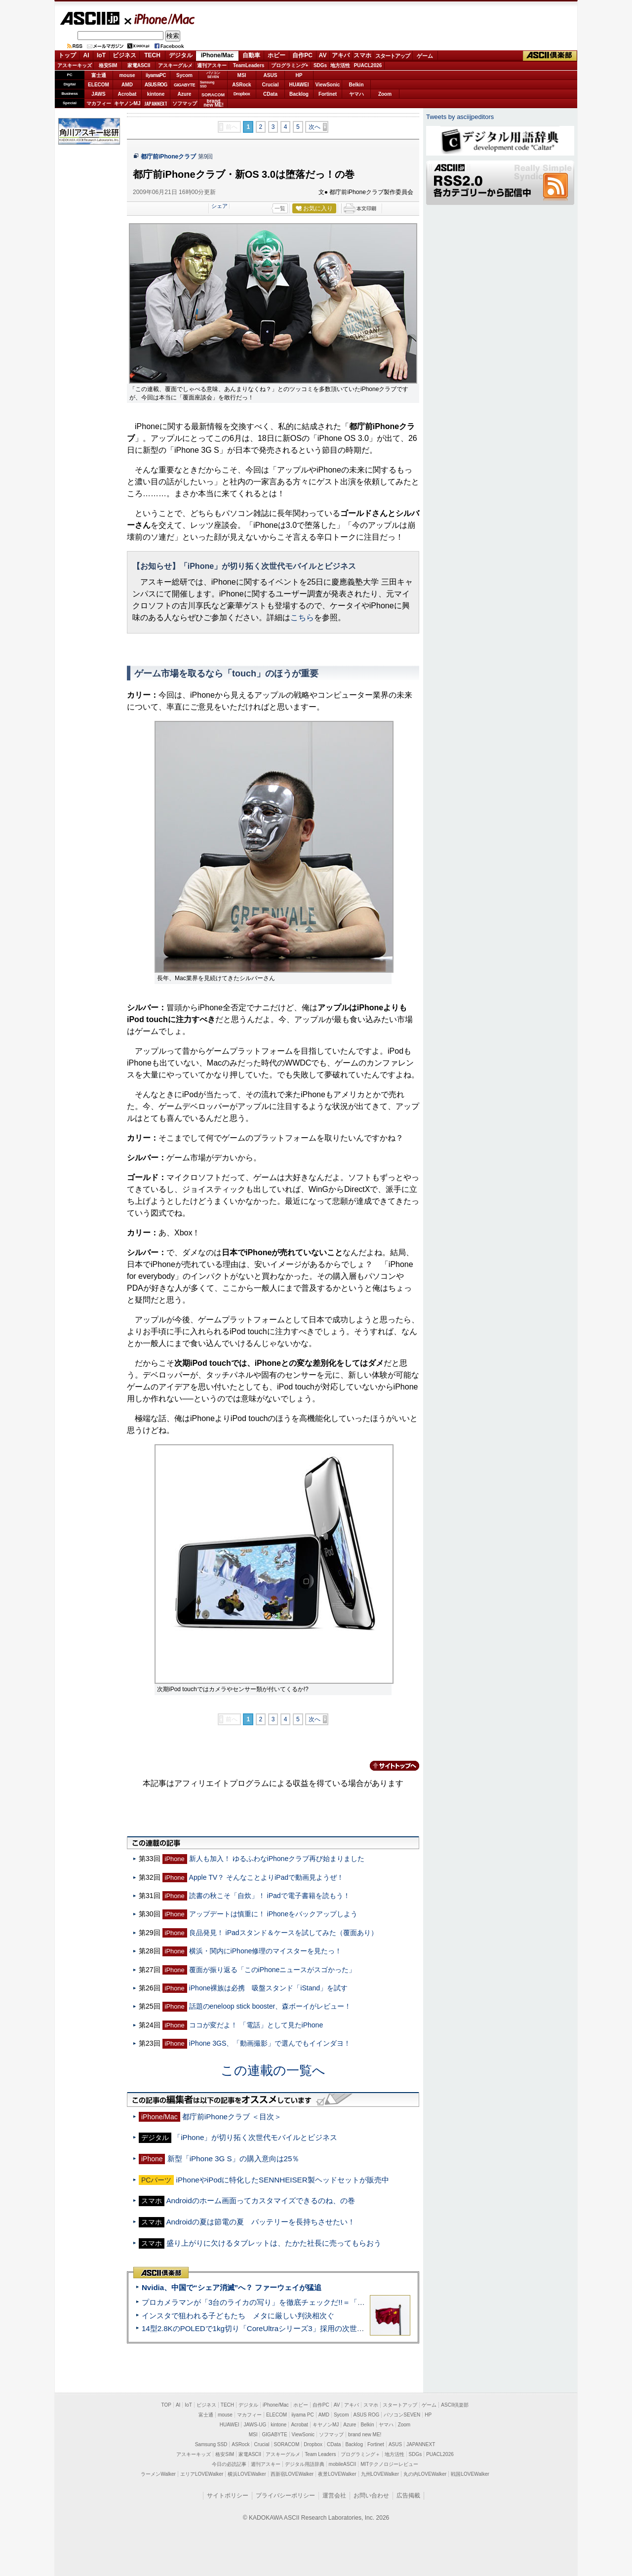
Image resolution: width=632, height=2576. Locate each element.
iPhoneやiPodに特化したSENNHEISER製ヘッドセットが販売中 (282, 2180)
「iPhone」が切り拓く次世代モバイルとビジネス (255, 2137)
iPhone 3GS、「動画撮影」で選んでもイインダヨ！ (270, 2043)
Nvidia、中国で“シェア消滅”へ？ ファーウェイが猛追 (231, 2287)
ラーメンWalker (158, 2474)
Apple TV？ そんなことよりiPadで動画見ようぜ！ (266, 1877)
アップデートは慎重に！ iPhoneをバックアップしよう (273, 1914)
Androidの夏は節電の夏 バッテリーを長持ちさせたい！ (260, 2222)
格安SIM (108, 65)
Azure (185, 94)
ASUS (270, 75)
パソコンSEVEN (213, 75)
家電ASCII (139, 65)
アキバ (341, 55)
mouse (127, 75)
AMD (127, 84)
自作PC (302, 55)
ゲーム (425, 56)
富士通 (98, 75)
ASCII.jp (89, 18)
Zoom (385, 94)
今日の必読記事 (229, 2464)
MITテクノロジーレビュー (389, 2464)
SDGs (320, 65)
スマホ (362, 55)
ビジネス (124, 55)
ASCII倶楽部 (550, 56)
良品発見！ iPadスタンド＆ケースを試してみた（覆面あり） (283, 1933)
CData (270, 94)
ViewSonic (328, 84)
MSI (241, 75)
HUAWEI (299, 84)
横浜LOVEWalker (247, 2474)
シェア (219, 206)
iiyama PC (302, 2414)
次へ (314, 126)
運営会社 (334, 2495)
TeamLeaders (249, 65)
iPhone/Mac (160, 18)
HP (299, 75)
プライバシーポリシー (285, 2495)
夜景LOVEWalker (337, 2474)
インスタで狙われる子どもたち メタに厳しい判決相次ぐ (238, 2315)
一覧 (280, 208)
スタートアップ (392, 56)
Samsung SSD (211, 2444)
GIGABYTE (184, 84)
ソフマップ (184, 103)
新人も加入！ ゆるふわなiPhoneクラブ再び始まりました (277, 1859)
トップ (67, 55)
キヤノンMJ (127, 103)
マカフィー (98, 103)
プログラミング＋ (360, 2454)
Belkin (356, 84)
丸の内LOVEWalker (424, 2474)
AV (323, 55)
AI (86, 55)
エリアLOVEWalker (201, 2474)
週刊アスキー (212, 65)
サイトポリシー (227, 2495)
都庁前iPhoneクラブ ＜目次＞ (231, 2116)
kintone (156, 94)
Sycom (184, 75)
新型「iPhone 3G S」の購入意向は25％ (233, 2158)
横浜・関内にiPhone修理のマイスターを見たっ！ (265, 1951)
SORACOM (287, 2444)
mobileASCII (342, 2464)
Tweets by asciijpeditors (460, 116)
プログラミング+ (290, 65)
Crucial (270, 84)
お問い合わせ (371, 2495)
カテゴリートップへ (388, 1766)
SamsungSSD (207, 84)
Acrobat (127, 94)
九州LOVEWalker (380, 2474)
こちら (302, 617)
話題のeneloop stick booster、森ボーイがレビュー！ (270, 2006)
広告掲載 (408, 2495)
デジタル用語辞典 (304, 2464)
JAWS (98, 94)
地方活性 (340, 65)
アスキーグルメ (175, 65)
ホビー (276, 55)
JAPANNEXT (155, 103)
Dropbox (242, 93)
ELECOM (98, 84)
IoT (101, 55)
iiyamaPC (156, 75)
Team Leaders (320, 2454)
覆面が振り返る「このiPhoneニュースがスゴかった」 (272, 1970)
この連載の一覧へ (273, 2070)
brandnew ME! (213, 103)
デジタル (181, 55)
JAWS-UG (254, 2424)
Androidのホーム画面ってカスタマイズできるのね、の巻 (260, 2200)
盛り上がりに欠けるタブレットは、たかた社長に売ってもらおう (273, 2243)
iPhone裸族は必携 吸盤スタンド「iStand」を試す (268, 1988)
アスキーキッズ (74, 65)
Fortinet (327, 94)
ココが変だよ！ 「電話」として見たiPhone (256, 2025)
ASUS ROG (156, 84)
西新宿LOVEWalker (292, 2474)
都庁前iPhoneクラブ (168, 156)
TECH (152, 55)
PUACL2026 (368, 65)
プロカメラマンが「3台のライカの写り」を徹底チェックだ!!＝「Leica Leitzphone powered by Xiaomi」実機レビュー (336, 2302)
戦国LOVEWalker (470, 2474)
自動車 (251, 55)
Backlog (299, 94)
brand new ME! (364, 2434)
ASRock (241, 84)
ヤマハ (356, 94)
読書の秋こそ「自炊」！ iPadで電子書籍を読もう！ (269, 1896)
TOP (166, 2405)
